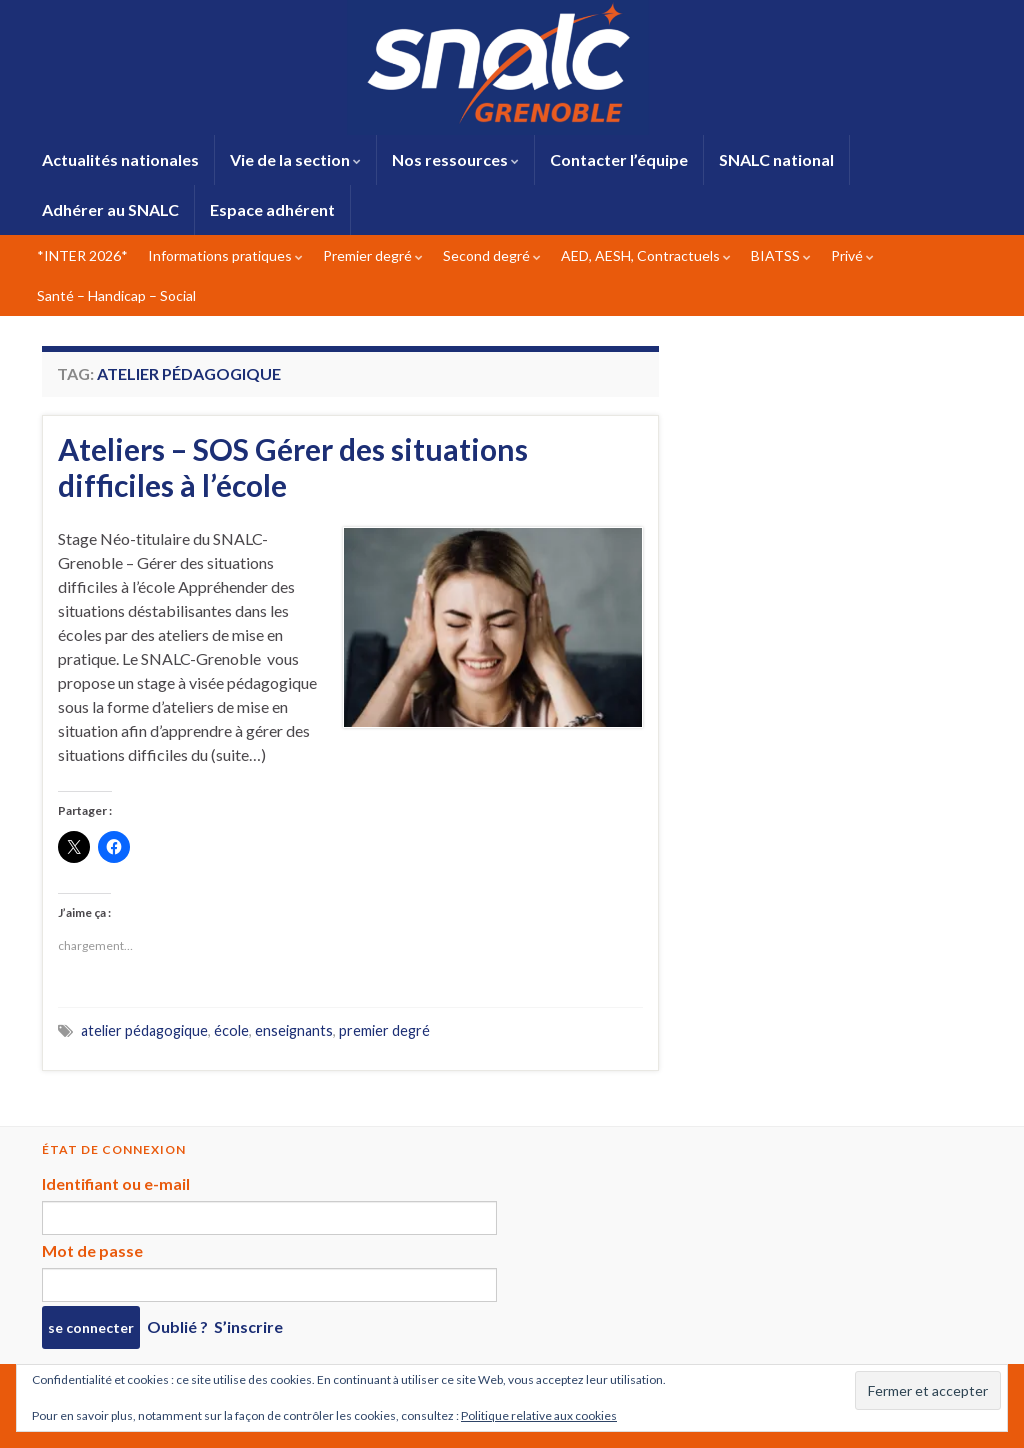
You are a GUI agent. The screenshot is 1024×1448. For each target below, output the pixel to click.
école (231, 1030)
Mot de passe (92, 1250)
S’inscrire (248, 1326)
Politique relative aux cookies (539, 1415)
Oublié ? (177, 1326)
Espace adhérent (272, 209)
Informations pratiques (225, 255)
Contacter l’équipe (619, 159)
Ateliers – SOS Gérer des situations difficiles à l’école (293, 467)
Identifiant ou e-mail (116, 1183)
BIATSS (781, 255)
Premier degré (373, 255)
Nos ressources (455, 159)
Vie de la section (295, 159)
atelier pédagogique (144, 1030)
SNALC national (776, 159)
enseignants (294, 1030)
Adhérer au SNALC (110, 209)
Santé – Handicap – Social (116, 295)
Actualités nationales (120, 159)
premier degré (384, 1030)
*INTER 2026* (82, 255)
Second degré (492, 255)
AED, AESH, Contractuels (646, 255)
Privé (852, 255)
